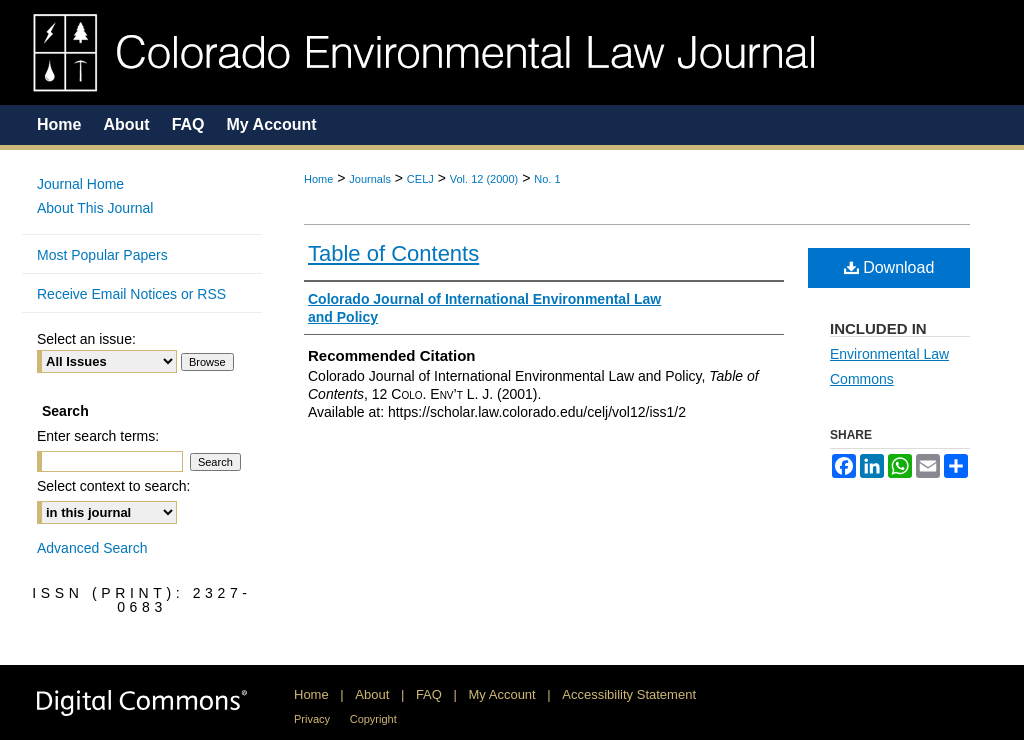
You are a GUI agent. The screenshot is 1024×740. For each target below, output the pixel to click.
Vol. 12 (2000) (484, 179)
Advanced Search (92, 548)
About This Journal (95, 208)
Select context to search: (113, 486)
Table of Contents (393, 253)
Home (318, 179)
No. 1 (547, 179)
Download (889, 267)
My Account (502, 694)
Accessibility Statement (629, 694)
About (372, 694)
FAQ (429, 694)
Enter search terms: (98, 436)
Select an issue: (86, 339)
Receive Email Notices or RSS (131, 294)
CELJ (420, 179)
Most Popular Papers (102, 255)
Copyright (373, 719)
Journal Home (80, 184)
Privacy (312, 719)
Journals (370, 179)
